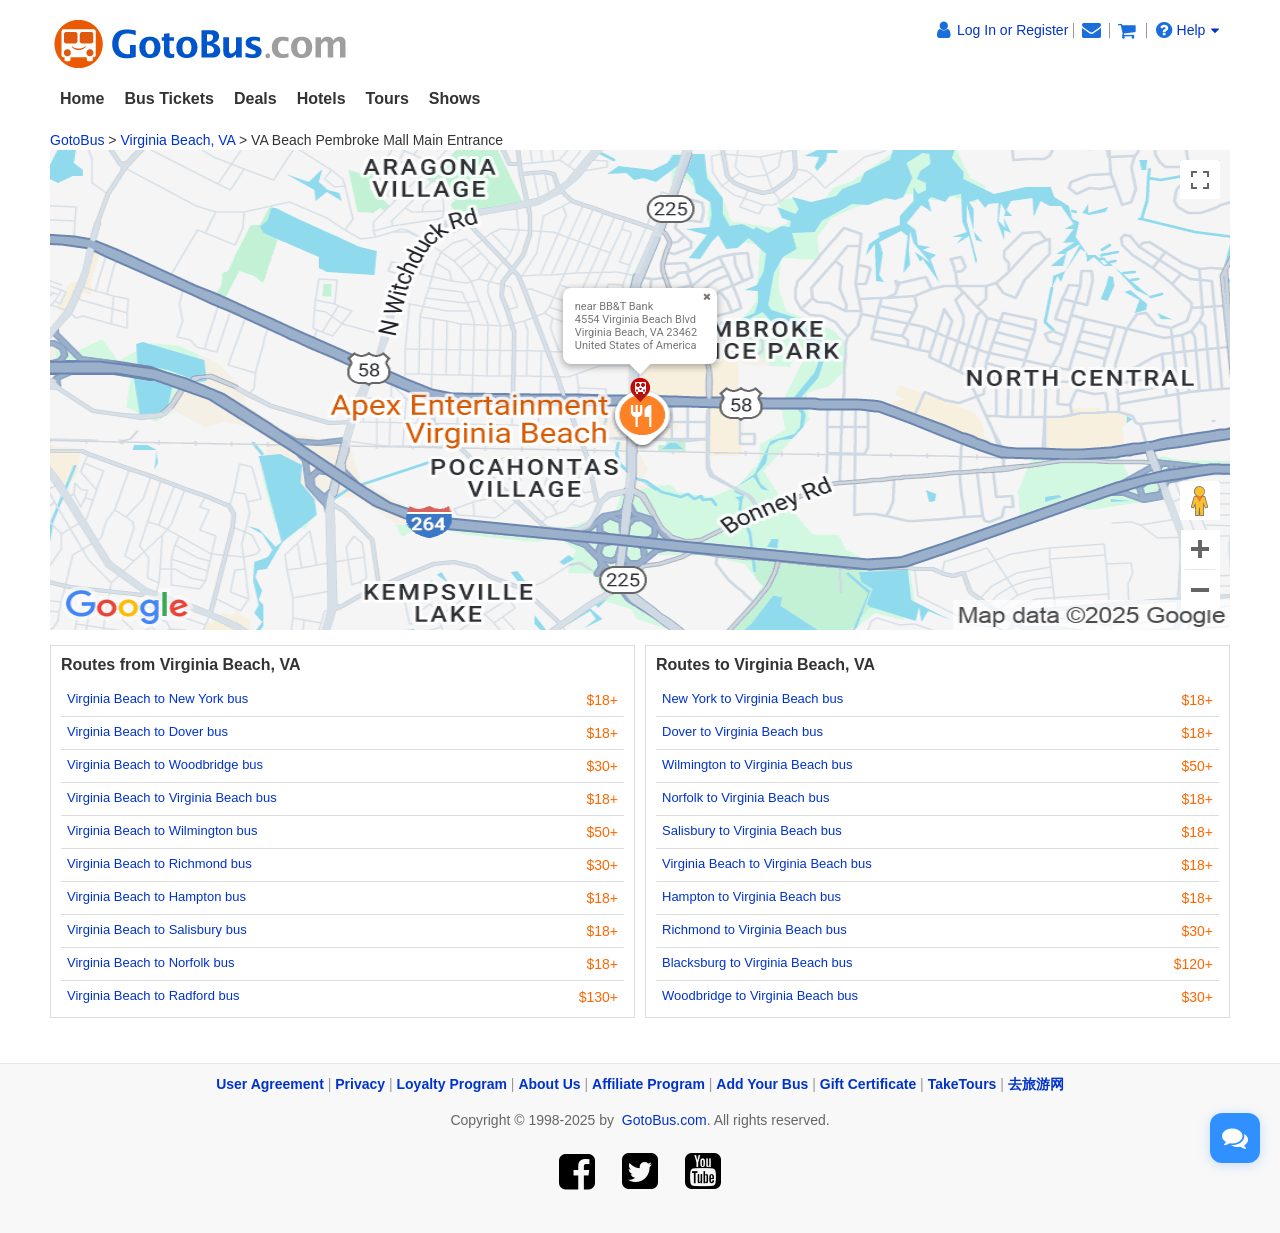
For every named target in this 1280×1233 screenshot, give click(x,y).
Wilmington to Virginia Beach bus (757, 764)
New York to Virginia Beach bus (752, 698)
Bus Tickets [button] (169, 98)
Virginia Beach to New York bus (157, 698)
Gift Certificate (868, 1084)
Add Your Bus (762, 1084)
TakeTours (962, 1084)
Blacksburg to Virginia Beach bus (757, 962)
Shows (455, 98)
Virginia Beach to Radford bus (153, 995)
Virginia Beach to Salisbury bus (157, 929)
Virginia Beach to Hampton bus (156, 896)
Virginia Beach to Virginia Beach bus (172, 797)
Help (1188, 30)
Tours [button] (387, 98)
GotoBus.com (664, 1120)
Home (82, 98)
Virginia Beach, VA (177, 140)
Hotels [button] (321, 98)
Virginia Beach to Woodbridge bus (165, 764)
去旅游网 (1036, 1084)
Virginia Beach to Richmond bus (159, 863)
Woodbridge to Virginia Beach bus (760, 995)
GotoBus (77, 140)
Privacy (360, 1084)
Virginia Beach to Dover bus (147, 731)
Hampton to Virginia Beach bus (751, 896)
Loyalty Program (452, 1084)
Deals (255, 98)
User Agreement (270, 1084)
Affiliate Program (648, 1084)
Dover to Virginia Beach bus (742, 731)
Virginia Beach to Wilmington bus (162, 830)
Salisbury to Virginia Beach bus (752, 830)
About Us (549, 1084)
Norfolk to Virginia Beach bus (745, 797)
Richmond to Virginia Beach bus (754, 929)
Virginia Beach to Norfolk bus (150, 962)
